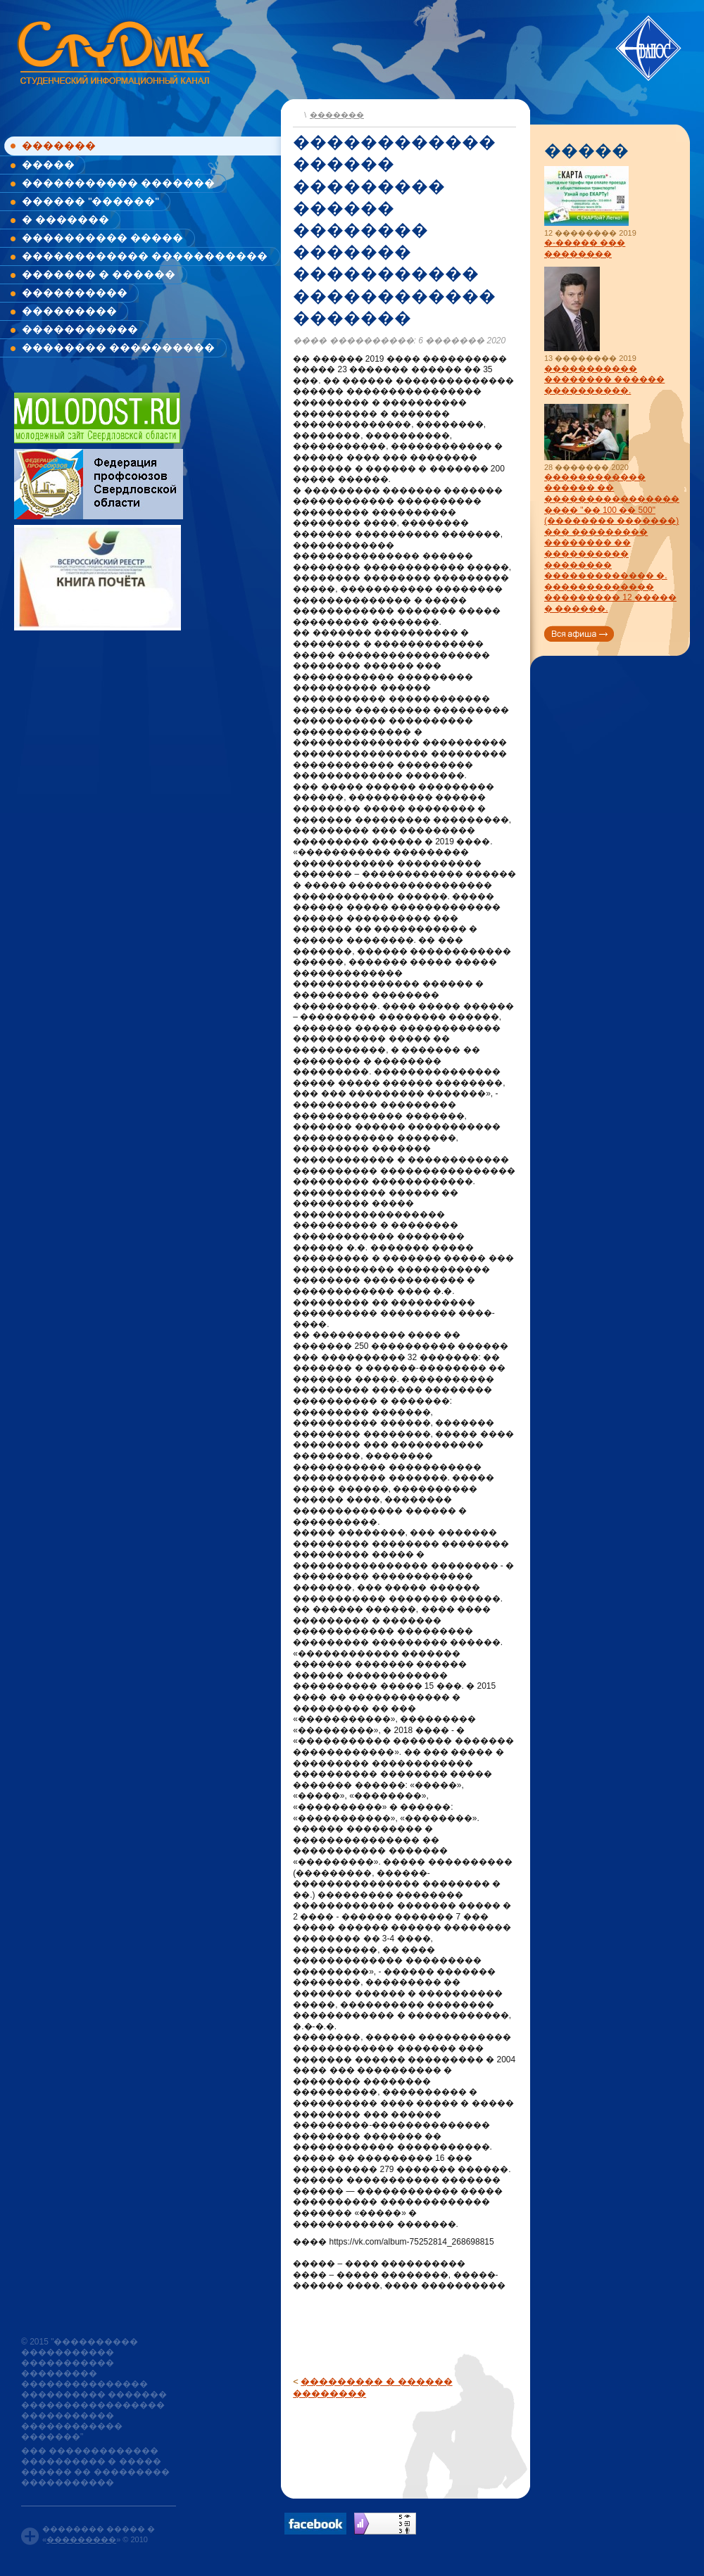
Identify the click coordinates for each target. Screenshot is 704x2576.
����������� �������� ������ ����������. (604, 379)
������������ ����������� (145, 256)
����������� (80, 329)
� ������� (65, 219)
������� (59, 145)
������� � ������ (98, 274)
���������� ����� (102, 237)
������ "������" (90, 201)
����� (48, 164)
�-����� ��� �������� (584, 248)
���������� (74, 292)
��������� (69, 311)
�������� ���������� (118, 347)
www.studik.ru (112, 50)
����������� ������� (118, 183)
